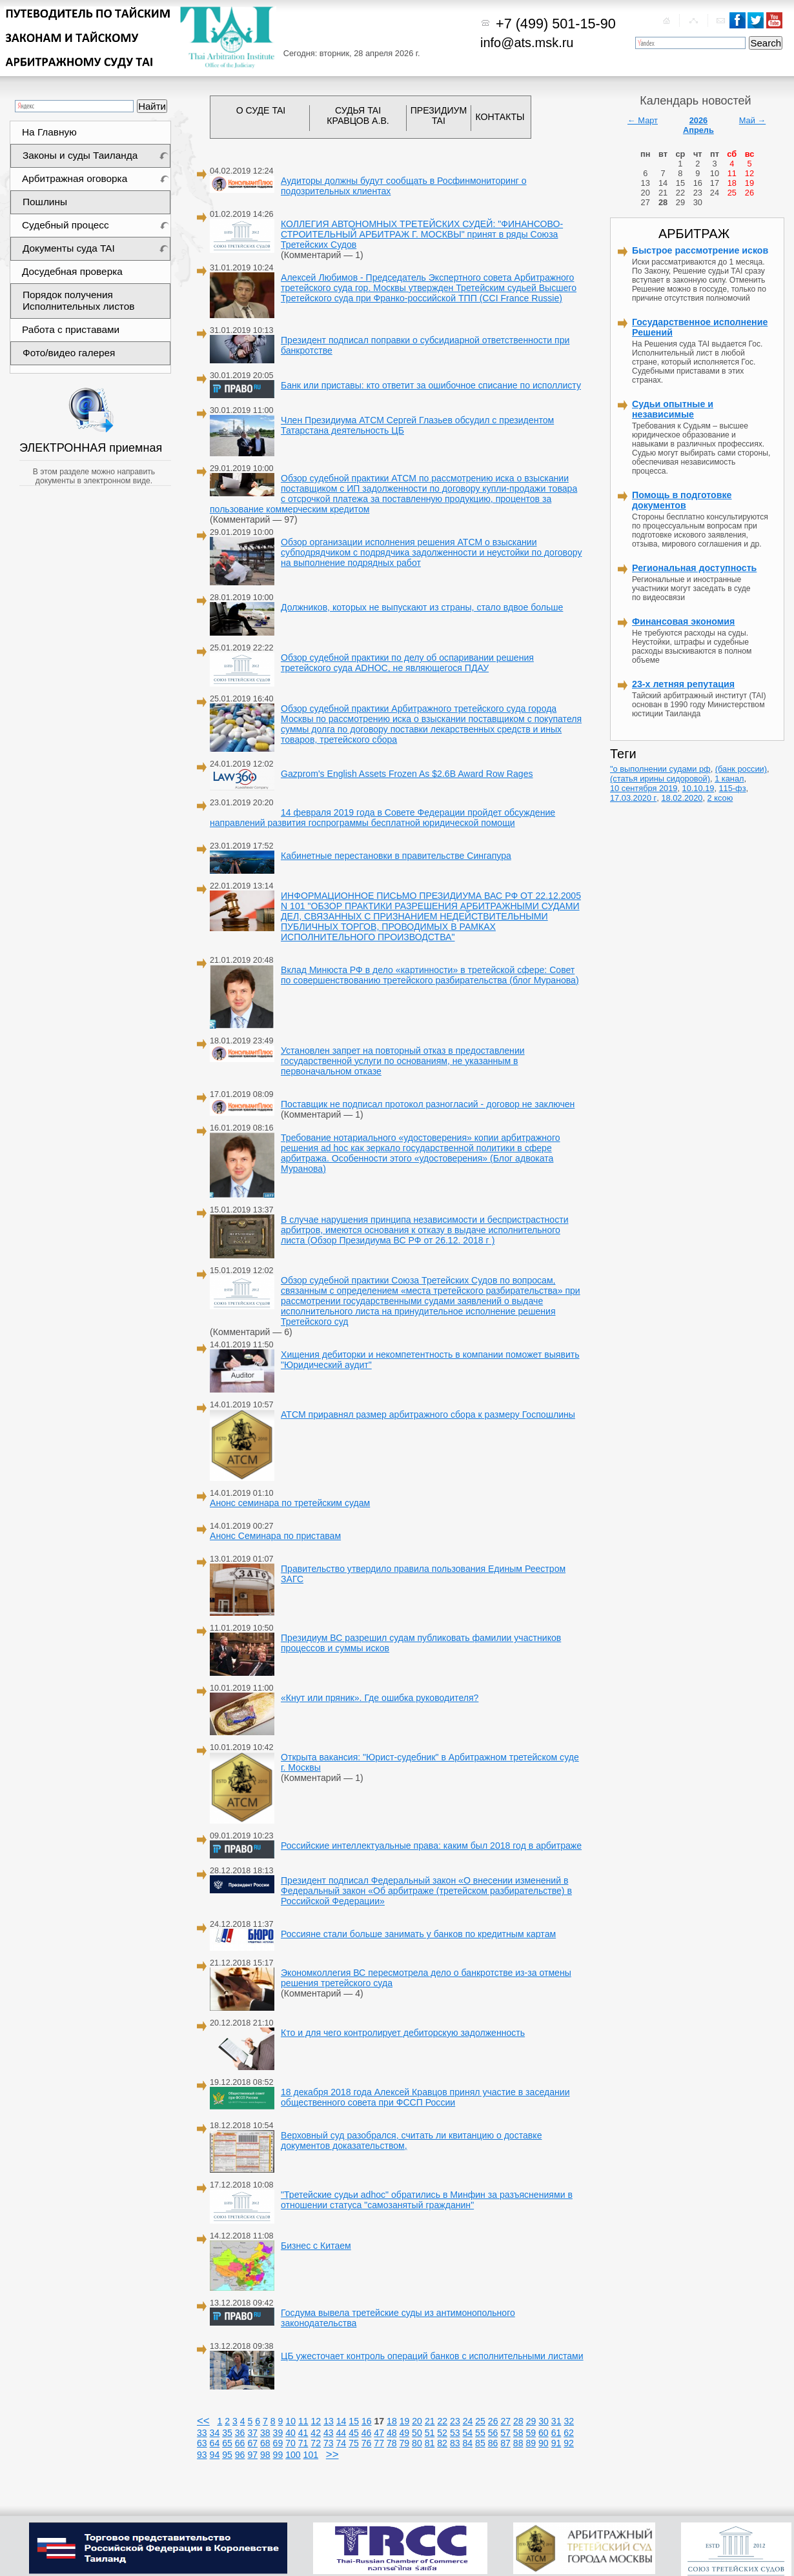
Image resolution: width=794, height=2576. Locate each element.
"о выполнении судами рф (660, 769)
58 (518, 2433)
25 (480, 2421)
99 (278, 2455)
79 (405, 2443)
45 (354, 2433)
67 (252, 2443)
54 (467, 2433)
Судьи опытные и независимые (672, 409)
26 (493, 2421)
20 (417, 2421)
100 (293, 2455)
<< (203, 2421)
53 (455, 2433)
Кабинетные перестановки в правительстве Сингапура (396, 855)
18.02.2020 (681, 798)
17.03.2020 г (633, 798)
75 (354, 2443)
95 (227, 2455)
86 (493, 2443)
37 (252, 2433)
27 (505, 2421)
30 (543, 2421)
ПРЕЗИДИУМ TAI (439, 115)
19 (405, 2421)
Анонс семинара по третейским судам (290, 1503)
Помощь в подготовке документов (682, 500)
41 (303, 2433)
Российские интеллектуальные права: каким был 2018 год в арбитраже (431, 1845)
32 (569, 2421)
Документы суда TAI (69, 248)
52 (442, 2433)
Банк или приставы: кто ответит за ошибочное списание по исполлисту (431, 385)
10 (290, 2421)
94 (215, 2455)
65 (227, 2443)
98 (265, 2455)
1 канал (729, 778)
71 (303, 2443)
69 (278, 2443)
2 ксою (720, 798)
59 (530, 2433)
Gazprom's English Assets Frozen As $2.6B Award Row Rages (407, 774)
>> (332, 2454)
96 (240, 2455)
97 (252, 2455)
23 (455, 2421)
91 (556, 2443)
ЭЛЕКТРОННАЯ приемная (92, 447)
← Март (642, 120)
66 (240, 2443)
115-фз (732, 788)
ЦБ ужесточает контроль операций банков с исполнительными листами (432, 2356)
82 (442, 2443)
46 (366, 2433)
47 (379, 2433)
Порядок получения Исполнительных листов (78, 300)
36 (240, 2433)
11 (303, 2421)
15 (354, 2421)
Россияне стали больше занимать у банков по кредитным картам (418, 1934)
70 (290, 2443)
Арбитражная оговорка (74, 178)
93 (202, 2455)
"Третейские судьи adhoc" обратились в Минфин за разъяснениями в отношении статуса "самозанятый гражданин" (427, 2199)
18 (392, 2421)
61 (556, 2433)
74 (341, 2443)
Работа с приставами (70, 329)
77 (379, 2443)
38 (265, 2433)
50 (417, 2433)
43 (328, 2433)
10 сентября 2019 (643, 788)
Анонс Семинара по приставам (275, 1536)
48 (392, 2433)
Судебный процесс (65, 224)
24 (468, 2421)
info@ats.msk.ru (526, 42)
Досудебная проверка (72, 271)
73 (328, 2443)
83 (455, 2443)
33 (202, 2433)
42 (315, 2433)
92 (569, 2443)
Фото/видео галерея (69, 352)
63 (202, 2443)
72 (315, 2443)
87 (505, 2443)
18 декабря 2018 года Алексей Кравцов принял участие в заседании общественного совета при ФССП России (425, 2097)
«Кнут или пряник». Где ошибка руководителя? (379, 1698)
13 (328, 2421)
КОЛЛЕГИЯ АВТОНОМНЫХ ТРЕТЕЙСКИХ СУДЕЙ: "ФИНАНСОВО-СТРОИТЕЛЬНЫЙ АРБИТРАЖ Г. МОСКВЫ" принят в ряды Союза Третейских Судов (422, 234)
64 (215, 2443)
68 (265, 2443)
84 (467, 2443)
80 (417, 2443)
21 (430, 2421)
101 (311, 2455)
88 (518, 2443)
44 (341, 2433)
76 (366, 2443)
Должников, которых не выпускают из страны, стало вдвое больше (422, 607)
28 (518, 2421)
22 (442, 2421)
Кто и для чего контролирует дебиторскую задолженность (403, 2033)
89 (530, 2443)
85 (480, 2443)
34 (215, 2433)
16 (366, 2421)
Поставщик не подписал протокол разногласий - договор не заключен (428, 1104)
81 (430, 2443)
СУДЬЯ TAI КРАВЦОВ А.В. (358, 115)
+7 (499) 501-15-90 (556, 23)
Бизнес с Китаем (316, 2245)
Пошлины (45, 201)
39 (278, 2433)
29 (531, 2421)
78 (392, 2443)
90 (543, 2443)
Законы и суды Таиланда (80, 155)
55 (480, 2433)
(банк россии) (741, 769)
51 (430, 2433)
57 (505, 2433)
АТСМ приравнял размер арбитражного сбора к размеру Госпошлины (428, 1414)
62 (569, 2433)
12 (316, 2421)
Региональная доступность (694, 568)
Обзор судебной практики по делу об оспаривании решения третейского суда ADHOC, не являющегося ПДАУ (407, 662)
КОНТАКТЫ (500, 117)
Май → (752, 120)
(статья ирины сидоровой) (660, 778)
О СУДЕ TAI (261, 110)
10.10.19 (698, 788)
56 (493, 2433)
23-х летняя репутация (683, 684)
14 (341, 2421)
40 (290, 2433)
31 (556, 2421)
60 (543, 2433)
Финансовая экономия (683, 621)
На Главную (49, 131)
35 (227, 2433)
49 (405, 2433)
